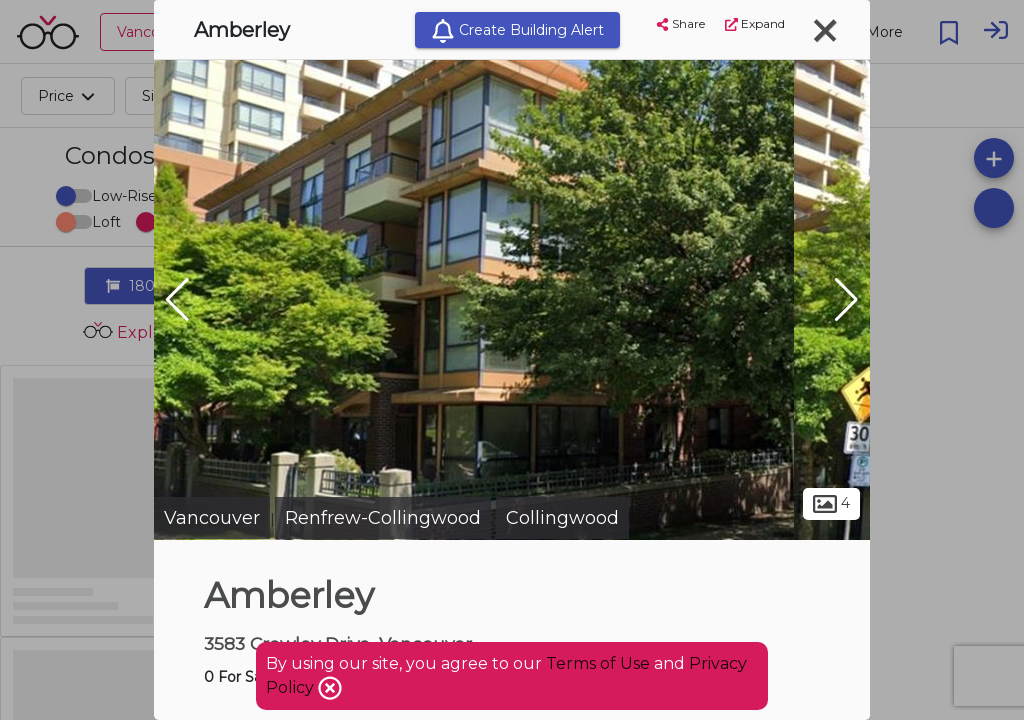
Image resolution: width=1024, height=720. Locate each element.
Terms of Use (598, 663)
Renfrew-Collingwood (383, 518)
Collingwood (562, 518)
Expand (755, 23)
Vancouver (212, 518)
